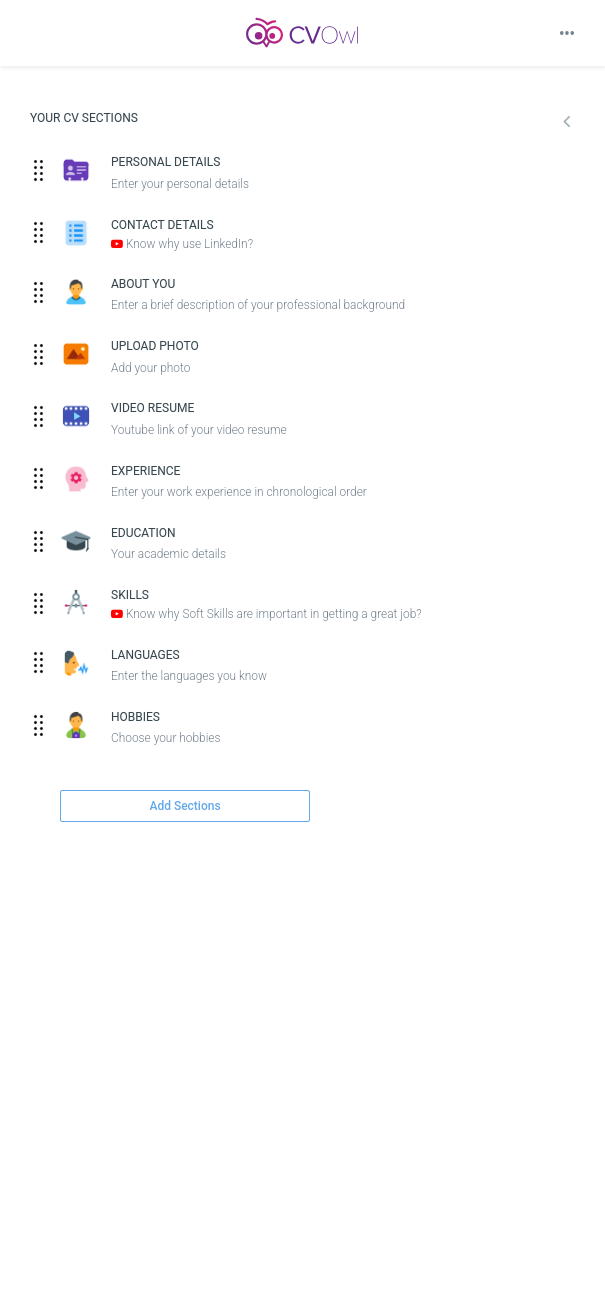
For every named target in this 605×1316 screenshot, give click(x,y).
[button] (551, 124)
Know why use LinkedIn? (182, 244)
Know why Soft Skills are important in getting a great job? (266, 614)
